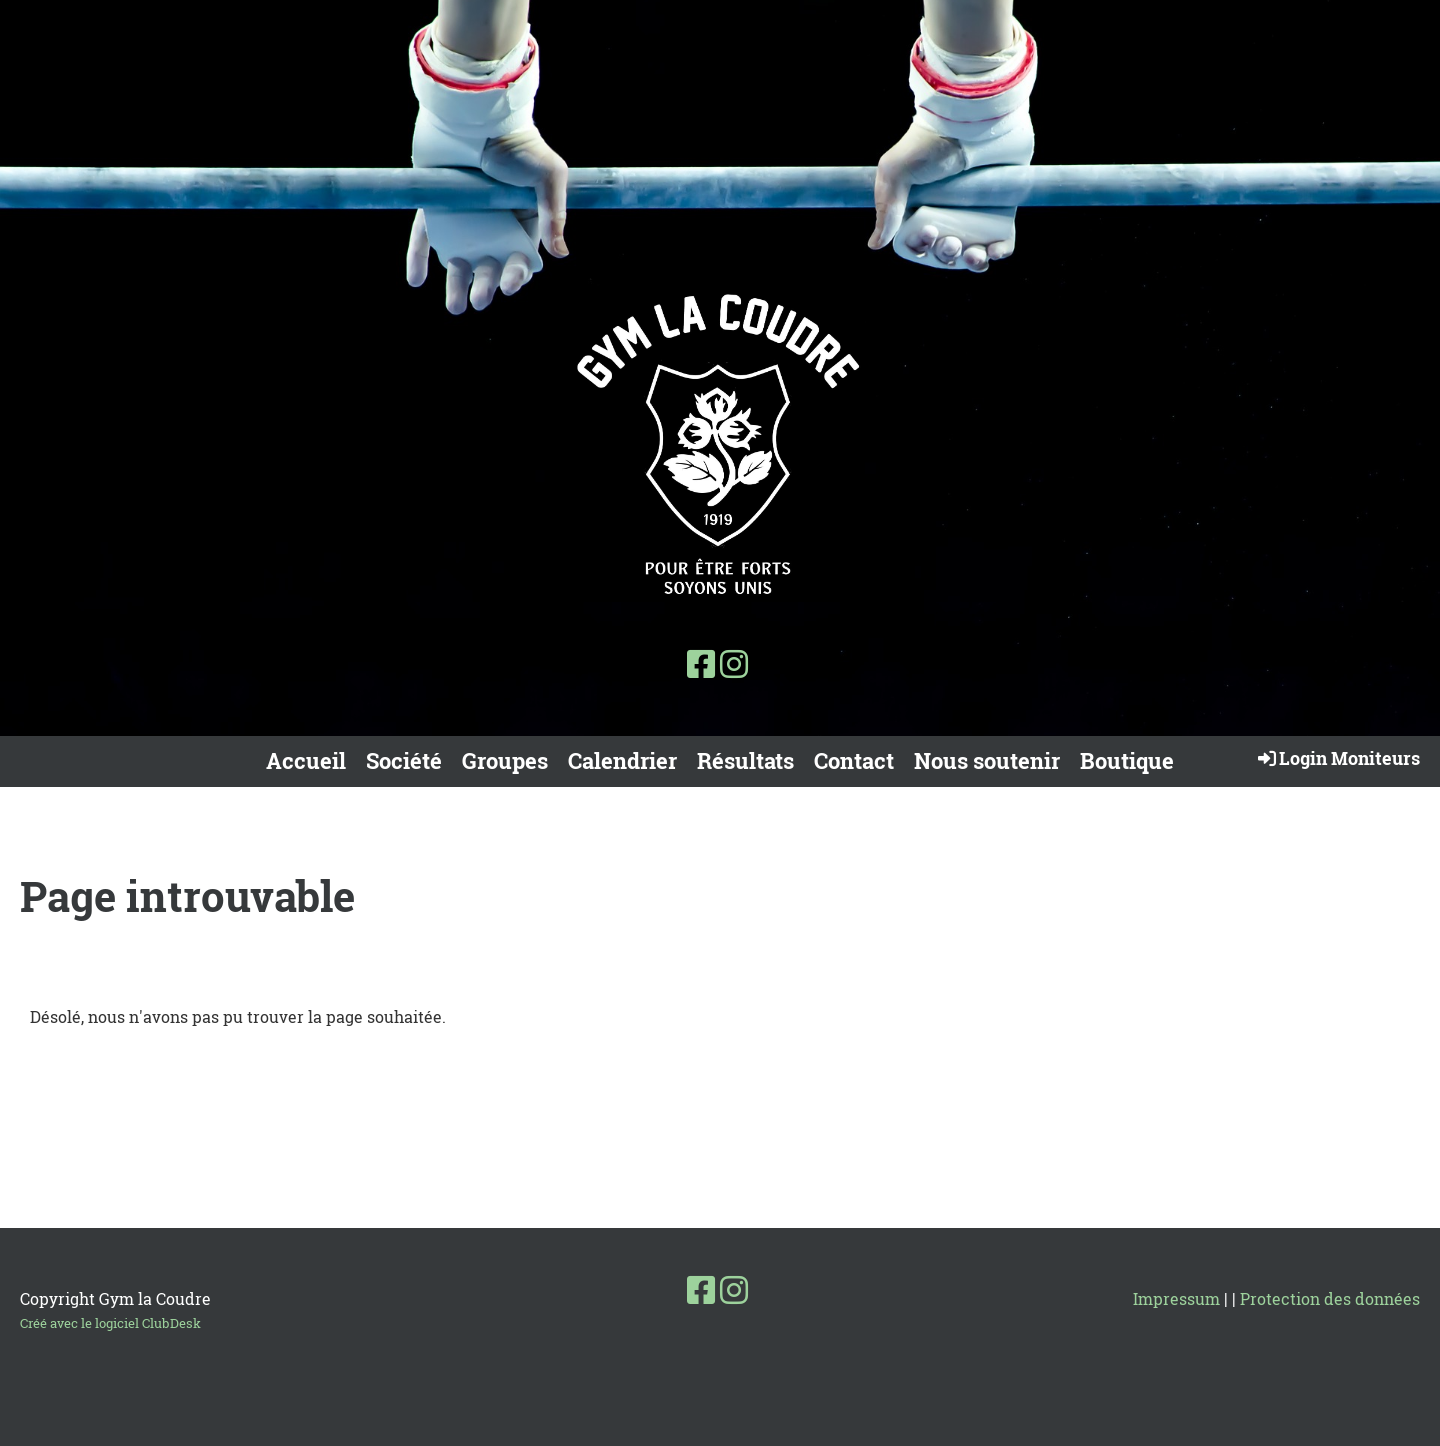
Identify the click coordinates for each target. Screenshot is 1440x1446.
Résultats (745, 760)
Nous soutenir (987, 760)
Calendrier (622, 760)
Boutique (1127, 760)
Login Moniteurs (1337, 758)
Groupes (505, 760)
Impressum (1176, 1298)
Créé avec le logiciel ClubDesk (110, 1323)
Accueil (306, 760)
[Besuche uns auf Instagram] (734, 663)
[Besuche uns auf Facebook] (701, 663)
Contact (854, 760)
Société (404, 760)
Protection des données (1330, 1298)
